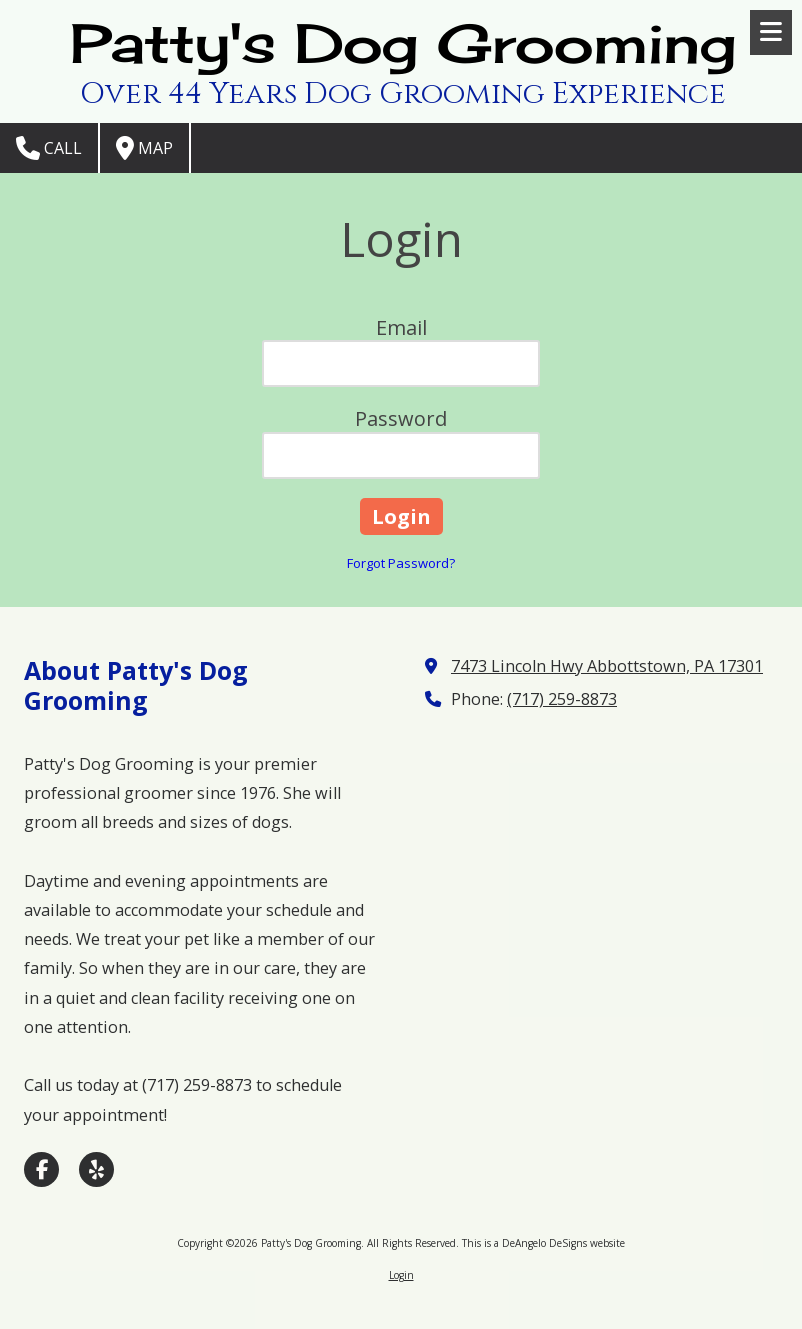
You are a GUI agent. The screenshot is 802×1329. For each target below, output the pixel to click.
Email (401, 327)
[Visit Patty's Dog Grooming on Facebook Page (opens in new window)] (41, 1169)
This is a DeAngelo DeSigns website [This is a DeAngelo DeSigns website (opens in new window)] (543, 1243)
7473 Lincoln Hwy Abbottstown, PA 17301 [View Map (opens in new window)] (607, 666)
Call (49, 148)
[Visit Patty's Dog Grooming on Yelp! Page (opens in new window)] (96, 1169)
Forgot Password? (401, 563)
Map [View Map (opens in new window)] (144, 148)
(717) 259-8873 (562, 699)
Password (401, 418)
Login (401, 1275)
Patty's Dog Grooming (403, 43)
